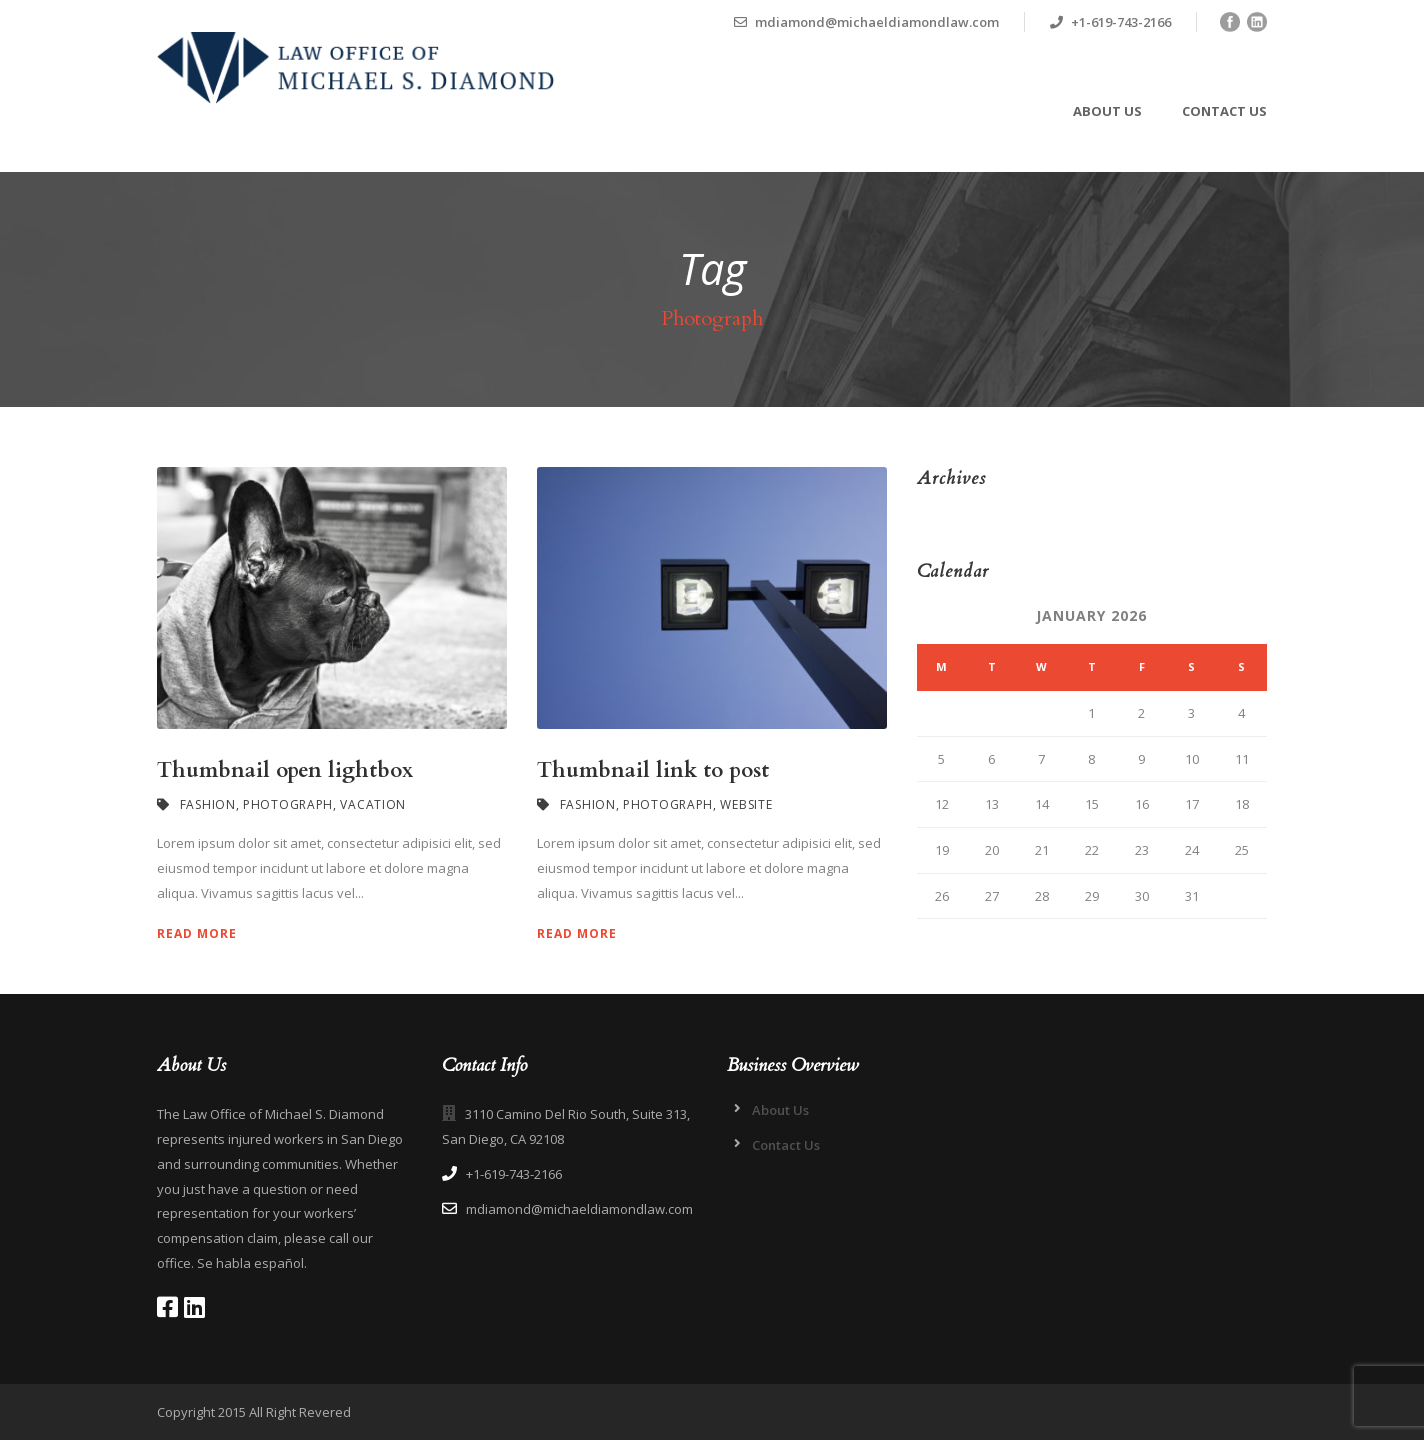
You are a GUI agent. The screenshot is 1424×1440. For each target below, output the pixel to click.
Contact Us (1224, 111)
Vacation (373, 804)
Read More (197, 933)
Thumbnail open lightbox (285, 770)
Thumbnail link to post (653, 770)
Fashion (208, 804)
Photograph (288, 804)
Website (746, 804)
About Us (1107, 111)
